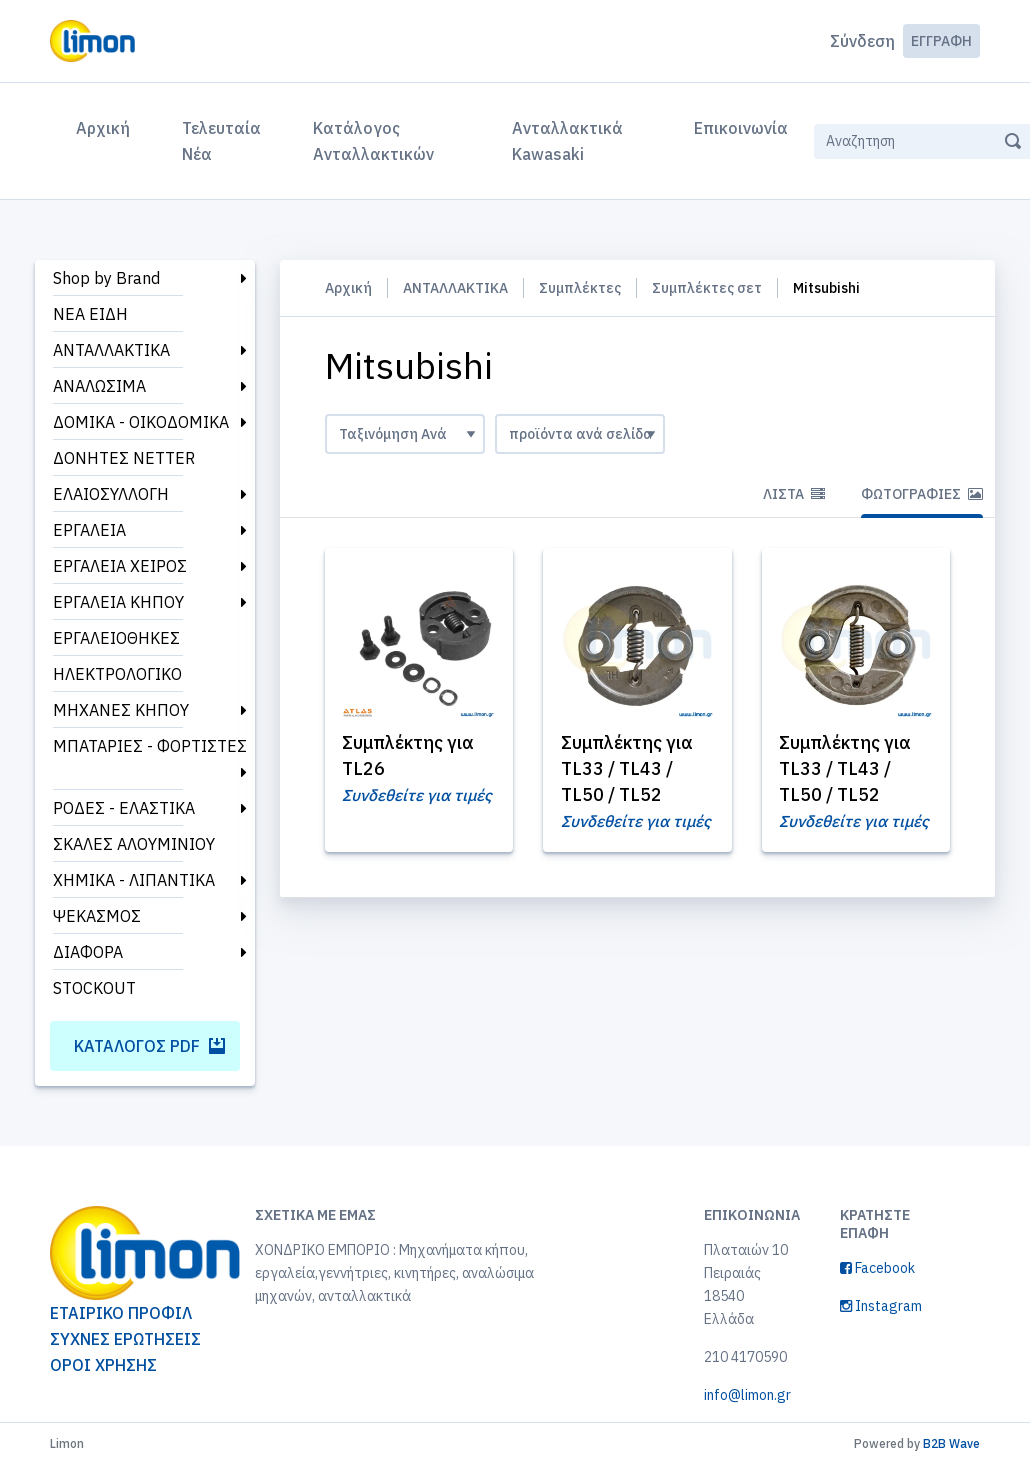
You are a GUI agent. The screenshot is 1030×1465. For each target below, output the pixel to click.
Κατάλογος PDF (149, 1046)
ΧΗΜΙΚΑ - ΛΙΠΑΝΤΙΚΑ (134, 880)
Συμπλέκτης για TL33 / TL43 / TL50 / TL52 (628, 768)
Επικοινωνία (741, 128)
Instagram (881, 1306)
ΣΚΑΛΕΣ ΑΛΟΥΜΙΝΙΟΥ (134, 844)
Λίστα (794, 494)
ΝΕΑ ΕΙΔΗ (90, 314)
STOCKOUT (94, 988)
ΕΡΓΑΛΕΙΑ (89, 530)
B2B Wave (951, 1443)
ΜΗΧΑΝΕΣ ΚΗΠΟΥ (121, 710)
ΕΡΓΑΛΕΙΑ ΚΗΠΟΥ (118, 602)
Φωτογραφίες (922, 494)
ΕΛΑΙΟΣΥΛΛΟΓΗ (111, 494)
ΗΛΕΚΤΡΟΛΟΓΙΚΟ (117, 674)
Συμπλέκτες (580, 288)
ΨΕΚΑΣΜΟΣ (97, 916)
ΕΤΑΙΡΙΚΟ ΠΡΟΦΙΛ (121, 1313)
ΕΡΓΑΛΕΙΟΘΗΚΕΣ (116, 638)
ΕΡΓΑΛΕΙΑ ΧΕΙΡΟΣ (120, 566)
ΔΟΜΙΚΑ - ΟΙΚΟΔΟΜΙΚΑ (141, 422)
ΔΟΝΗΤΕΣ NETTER (124, 458)
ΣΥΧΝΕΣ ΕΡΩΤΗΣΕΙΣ (125, 1339)
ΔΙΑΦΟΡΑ (88, 952)
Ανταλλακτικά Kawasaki (567, 141)
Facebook (877, 1268)
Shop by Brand (106, 278)
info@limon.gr (747, 1395)
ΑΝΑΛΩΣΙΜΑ (99, 386)
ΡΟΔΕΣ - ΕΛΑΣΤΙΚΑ (124, 808)
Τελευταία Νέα (221, 141)
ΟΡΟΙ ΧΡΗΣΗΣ (103, 1365)
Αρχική (107, 126)
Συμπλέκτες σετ (707, 288)
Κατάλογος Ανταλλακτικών (373, 141)
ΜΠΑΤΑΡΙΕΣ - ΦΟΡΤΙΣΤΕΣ (150, 746)
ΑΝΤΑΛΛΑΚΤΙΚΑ (111, 350)
